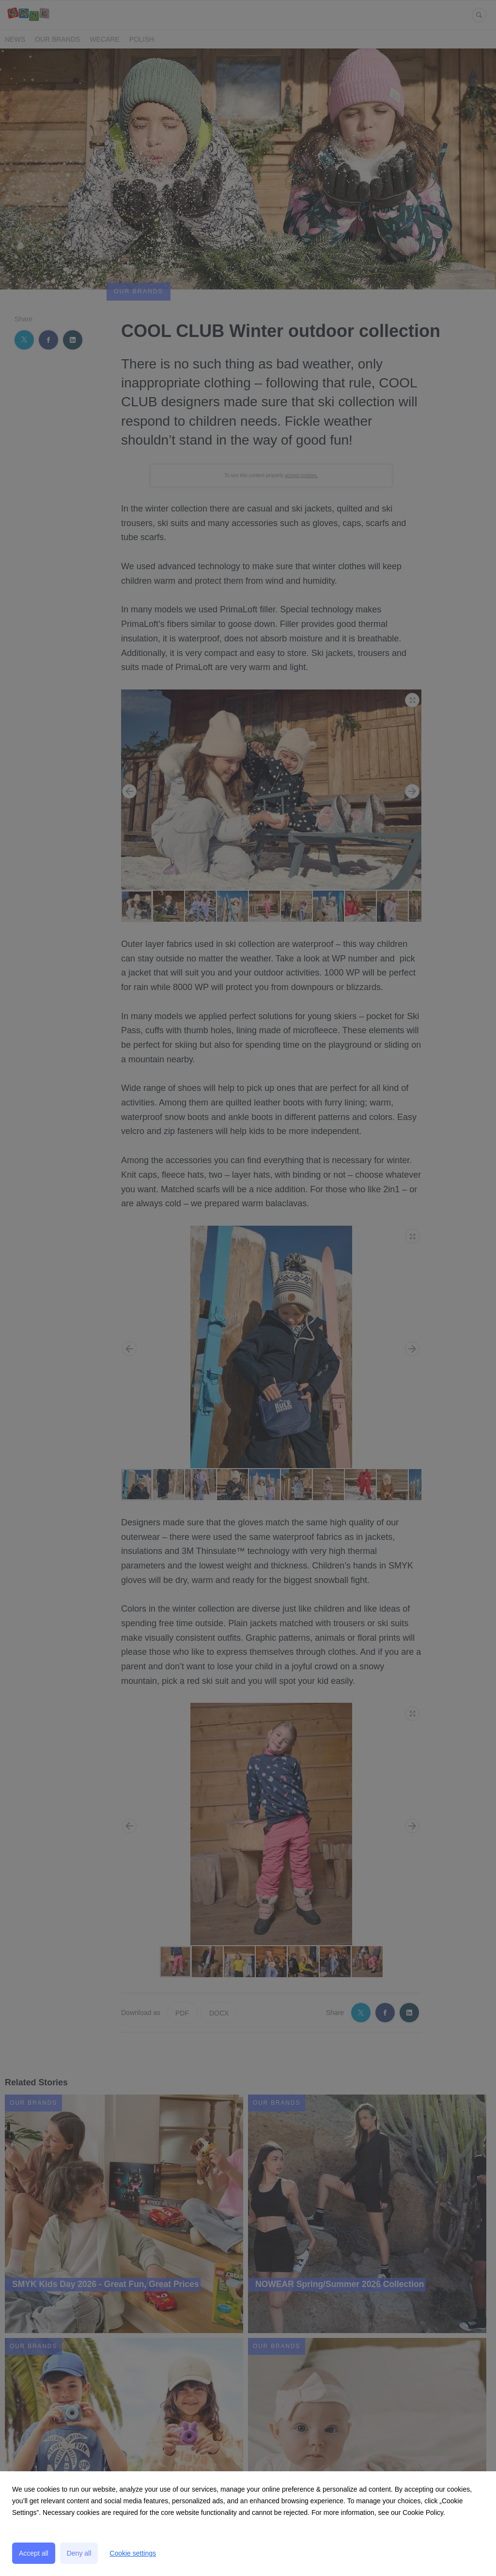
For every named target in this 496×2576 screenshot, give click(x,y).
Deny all (79, 2553)
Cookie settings (132, 2553)
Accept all (33, 2553)
